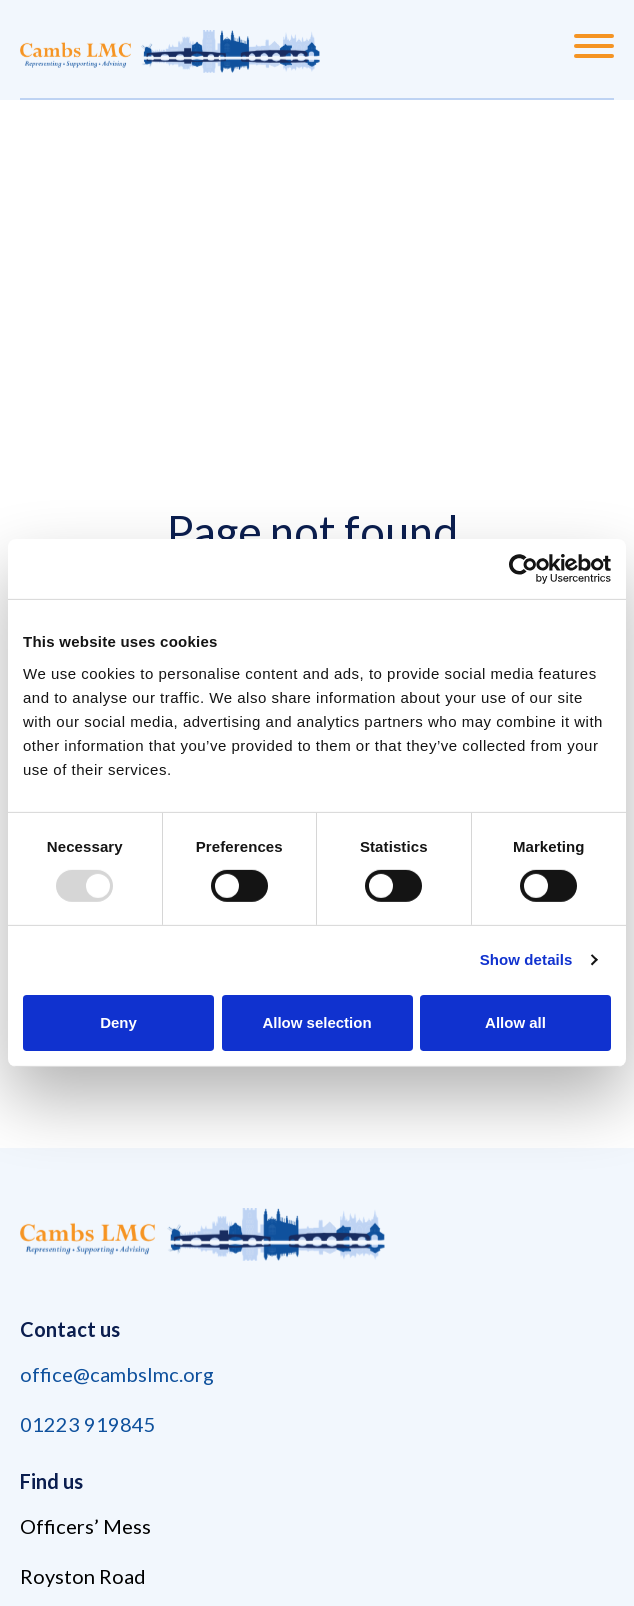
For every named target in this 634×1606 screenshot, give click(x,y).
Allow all (515, 1022)
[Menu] (594, 49)
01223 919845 (88, 1424)
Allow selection (316, 1022)
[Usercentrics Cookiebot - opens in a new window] (523, 569)
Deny (118, 1022)
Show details (526, 959)
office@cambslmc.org (117, 1374)
